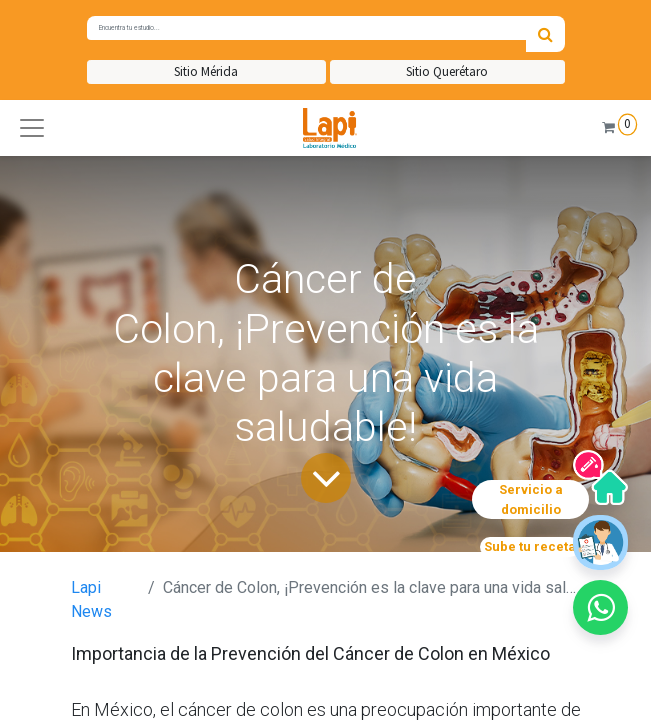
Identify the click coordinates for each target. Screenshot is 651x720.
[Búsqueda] (545, 34)
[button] (32, 128)
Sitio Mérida (206, 71)
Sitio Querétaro (447, 71)
